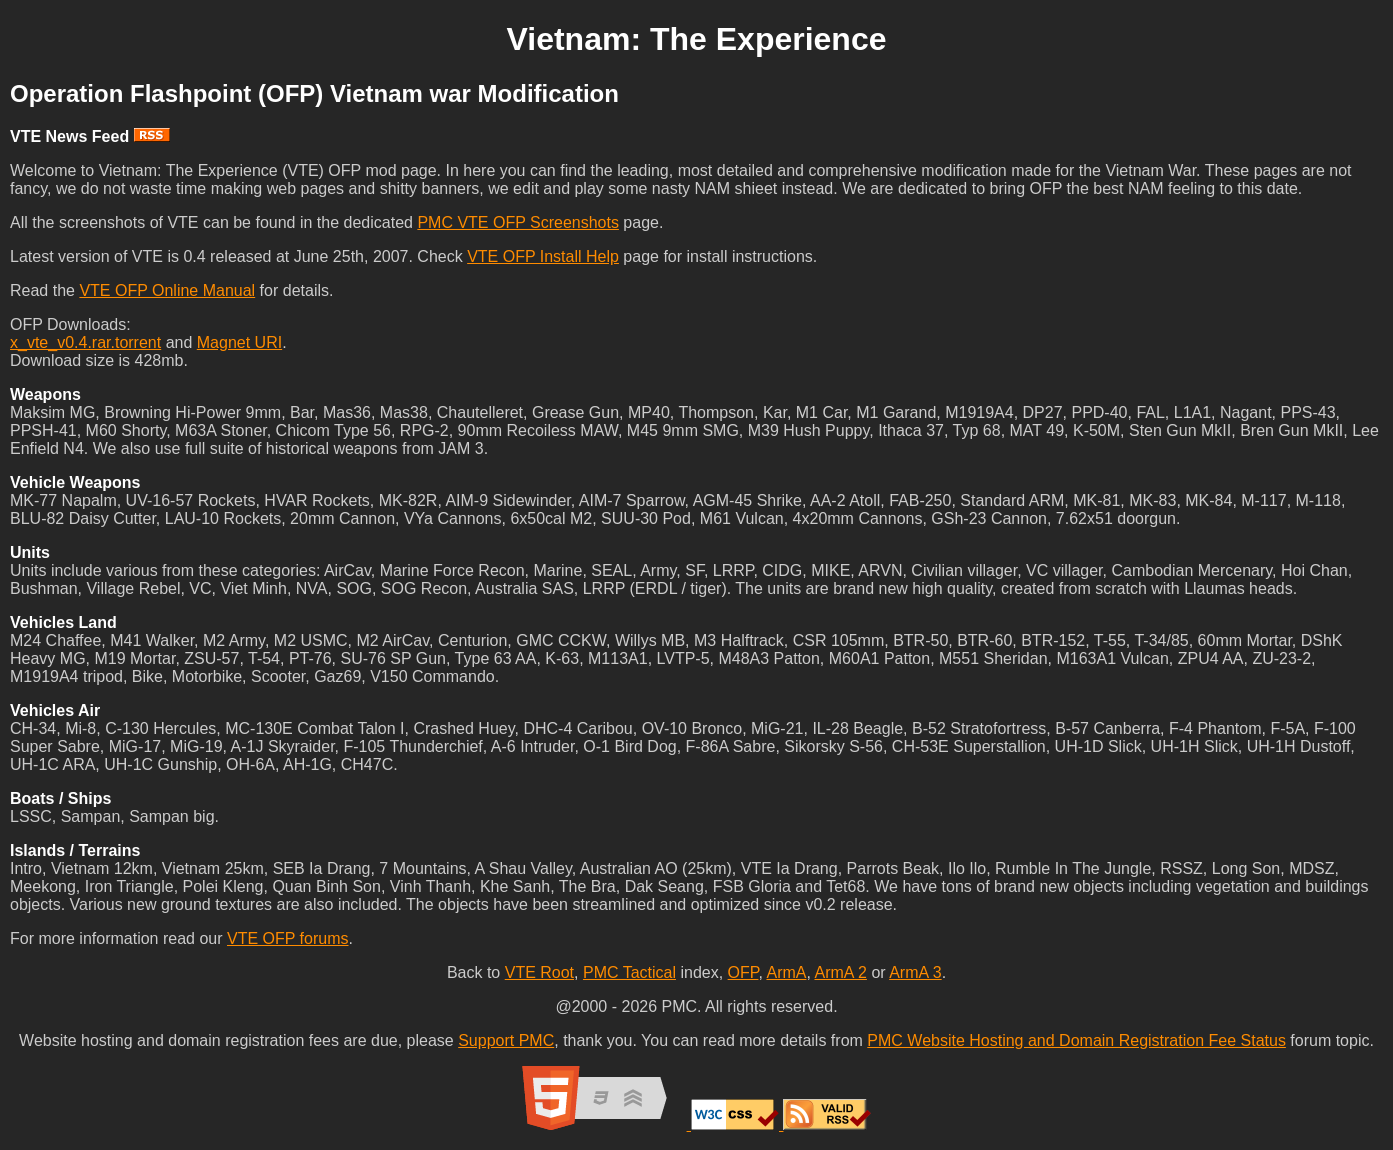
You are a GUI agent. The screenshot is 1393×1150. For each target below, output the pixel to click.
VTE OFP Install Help (543, 256)
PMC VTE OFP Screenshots (518, 222)
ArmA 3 (915, 972)
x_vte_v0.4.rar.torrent (85, 342)
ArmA (786, 972)
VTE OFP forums (288, 938)
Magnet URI (239, 342)
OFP (743, 972)
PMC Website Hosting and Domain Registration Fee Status (1076, 1040)
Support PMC (506, 1040)
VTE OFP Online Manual (167, 290)
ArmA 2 (840, 972)
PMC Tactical (629, 972)
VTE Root (539, 972)
